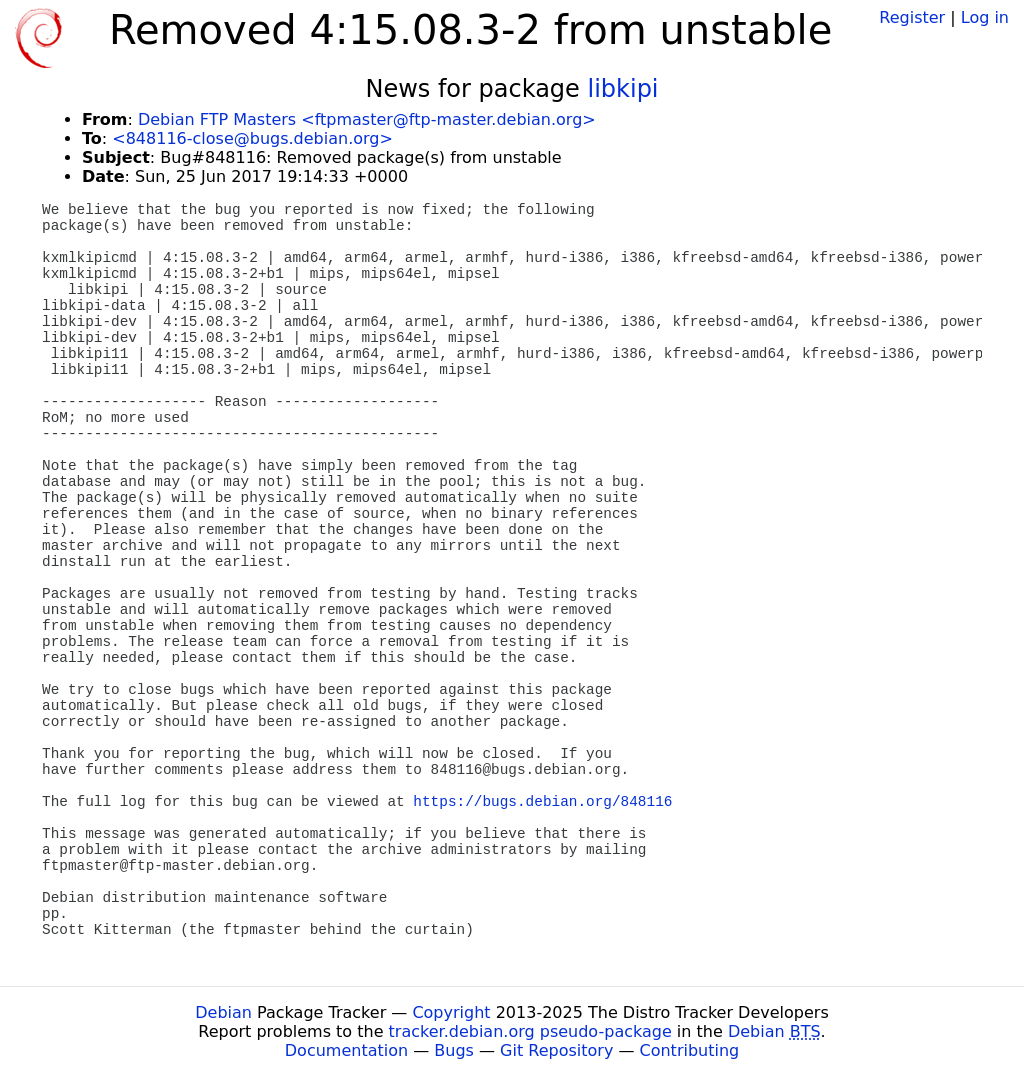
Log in (985, 17)
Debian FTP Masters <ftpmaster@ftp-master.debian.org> (367, 119)
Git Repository (556, 1050)
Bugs (454, 1050)
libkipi (623, 89)
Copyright (451, 1012)
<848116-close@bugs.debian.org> (252, 138)
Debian (223, 1012)
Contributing (690, 1050)
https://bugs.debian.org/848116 (542, 802)
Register (912, 17)
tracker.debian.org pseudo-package (530, 1031)
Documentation (346, 1050)
